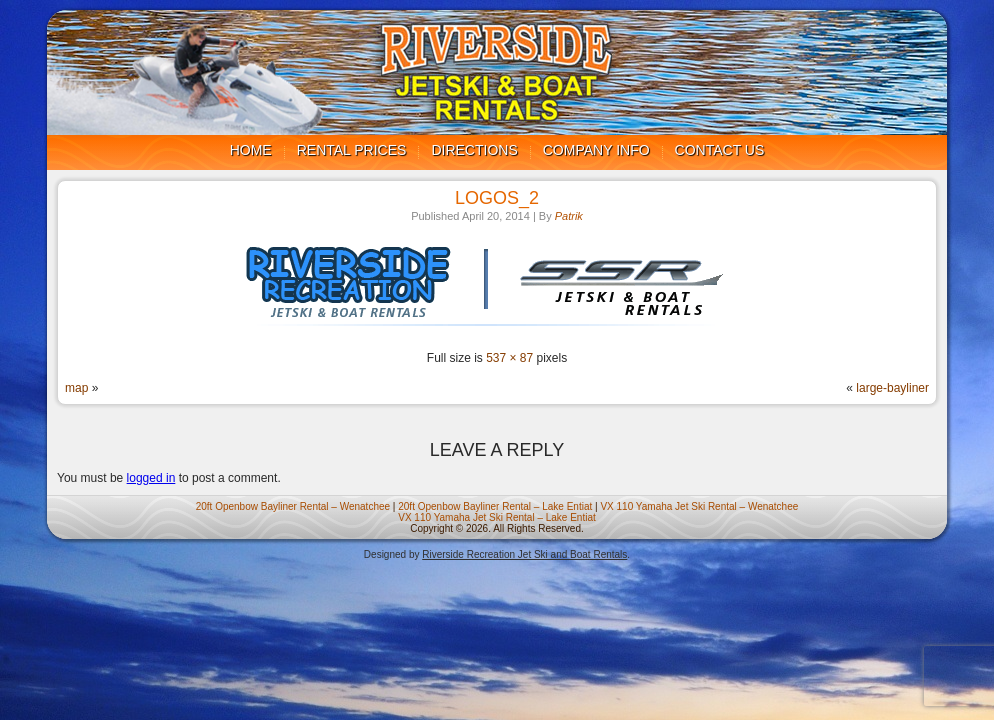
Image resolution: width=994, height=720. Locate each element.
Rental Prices (352, 150)
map (76, 388)
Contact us (720, 150)
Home (251, 150)
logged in (151, 478)
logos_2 (497, 198)
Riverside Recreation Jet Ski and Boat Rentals (524, 554)
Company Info (596, 150)
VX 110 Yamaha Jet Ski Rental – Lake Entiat (497, 517)
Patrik (569, 216)
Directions (474, 150)
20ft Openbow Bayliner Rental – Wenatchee (293, 506)
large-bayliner (892, 388)
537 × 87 (509, 358)
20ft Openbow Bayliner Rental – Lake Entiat (495, 506)
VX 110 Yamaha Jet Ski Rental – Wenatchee (699, 506)
